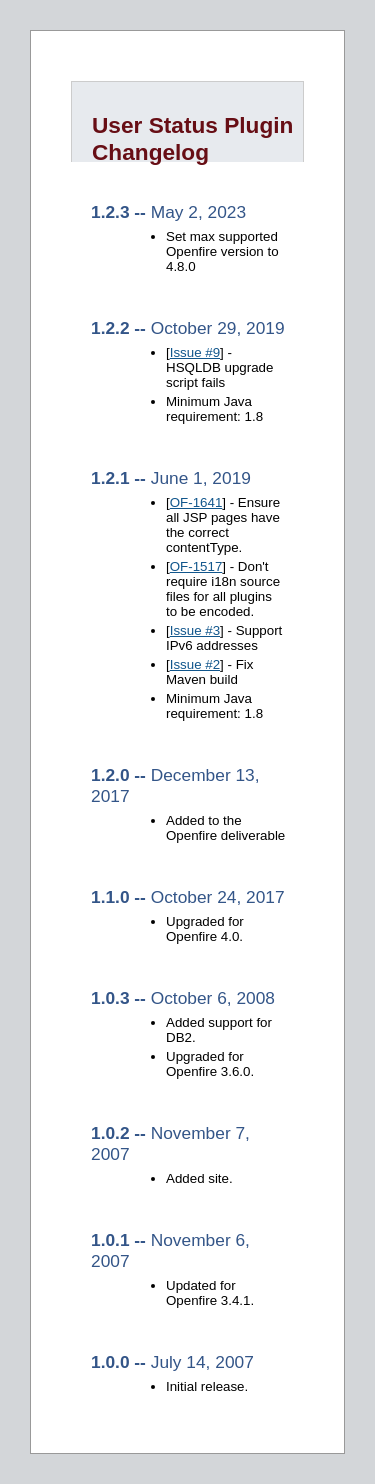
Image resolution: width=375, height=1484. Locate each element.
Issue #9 (195, 352)
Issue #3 (195, 630)
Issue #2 (195, 664)
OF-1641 (196, 502)
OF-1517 (196, 566)
